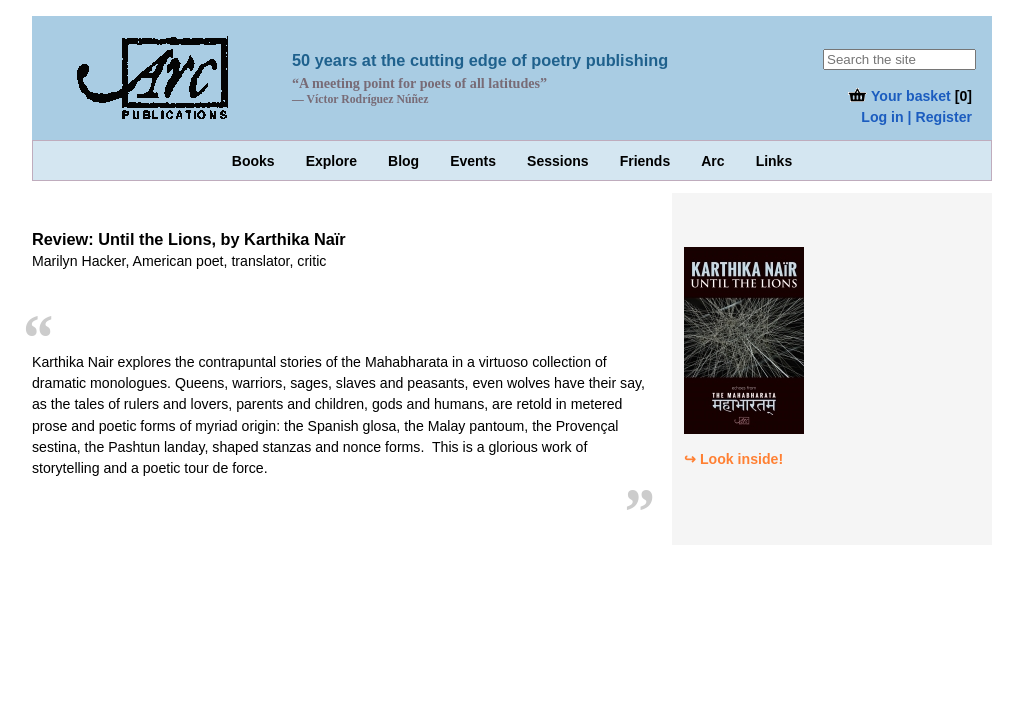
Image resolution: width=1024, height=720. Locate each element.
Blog (403, 161)
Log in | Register (916, 117)
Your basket (898, 96)
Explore (331, 161)
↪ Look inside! (733, 459)
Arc (712, 161)
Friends (645, 161)
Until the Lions (154, 239)
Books (253, 161)
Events (473, 161)
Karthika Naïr (295, 239)
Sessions (557, 161)
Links (774, 161)
